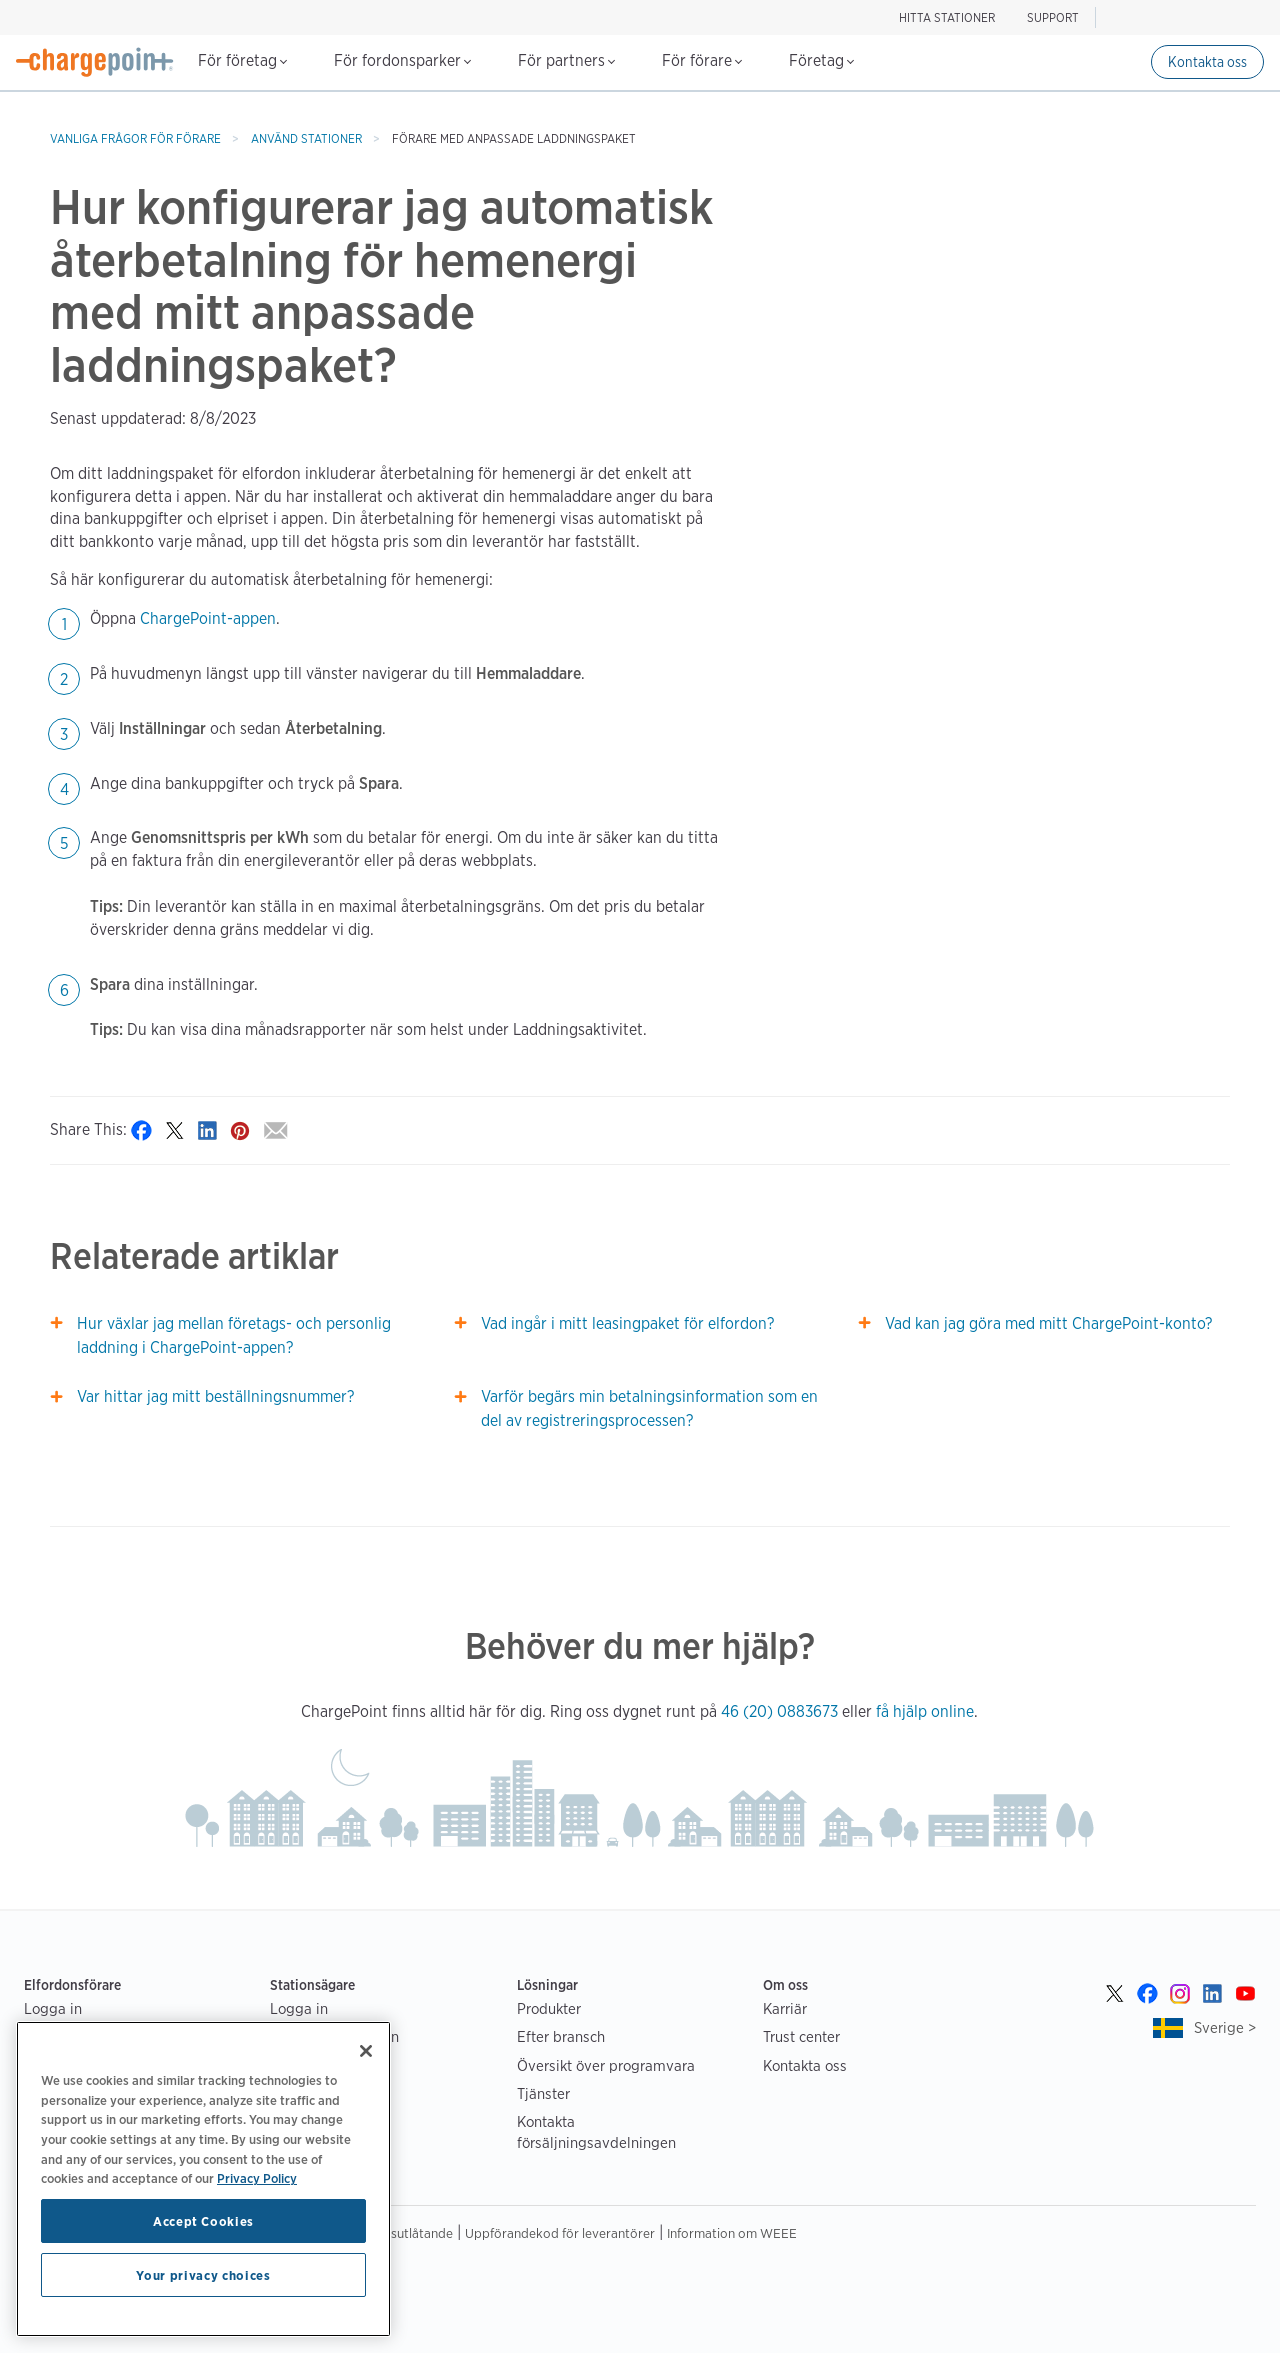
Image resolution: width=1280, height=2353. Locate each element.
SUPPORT (1053, 17)
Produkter (549, 2008)
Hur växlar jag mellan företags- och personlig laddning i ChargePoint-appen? (234, 1335)
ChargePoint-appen (208, 618)
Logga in (53, 2008)
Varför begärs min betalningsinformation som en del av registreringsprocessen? (649, 1408)
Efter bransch (561, 2036)
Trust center (801, 2036)
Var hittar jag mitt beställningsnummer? (215, 1396)
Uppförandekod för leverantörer (560, 2233)
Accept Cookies (203, 2221)
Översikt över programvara (606, 2065)
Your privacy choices (203, 2275)
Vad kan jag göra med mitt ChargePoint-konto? (1048, 1323)
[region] (203, 2179)
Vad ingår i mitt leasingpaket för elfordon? (627, 1323)
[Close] (366, 2051)
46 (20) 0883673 (779, 1711)
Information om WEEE (732, 2233)
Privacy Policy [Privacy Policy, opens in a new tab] (257, 2178)
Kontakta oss (1207, 62)
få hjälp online (925, 1711)
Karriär (785, 2008)
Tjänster (543, 2093)
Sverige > (1225, 2027)
